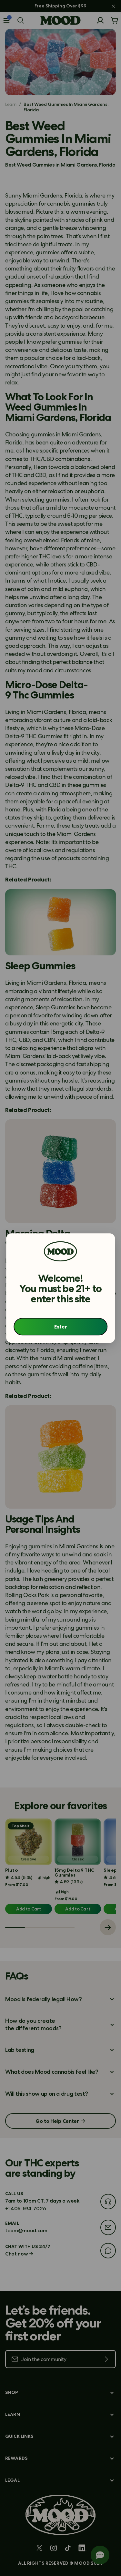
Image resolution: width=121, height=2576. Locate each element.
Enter (60, 1326)
